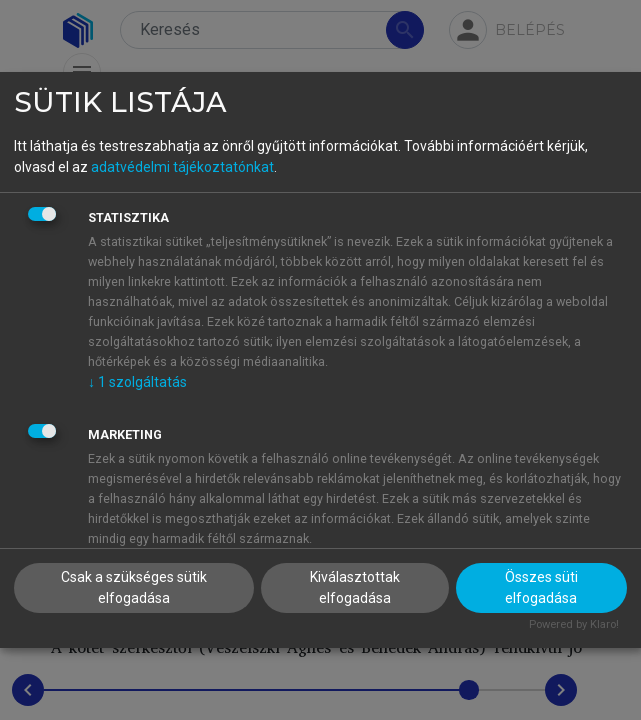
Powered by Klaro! (574, 624)
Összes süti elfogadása (541, 587)
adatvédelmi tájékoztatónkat (182, 167)
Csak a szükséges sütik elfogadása (134, 587)
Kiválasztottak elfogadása (355, 587)
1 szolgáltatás (137, 382)
